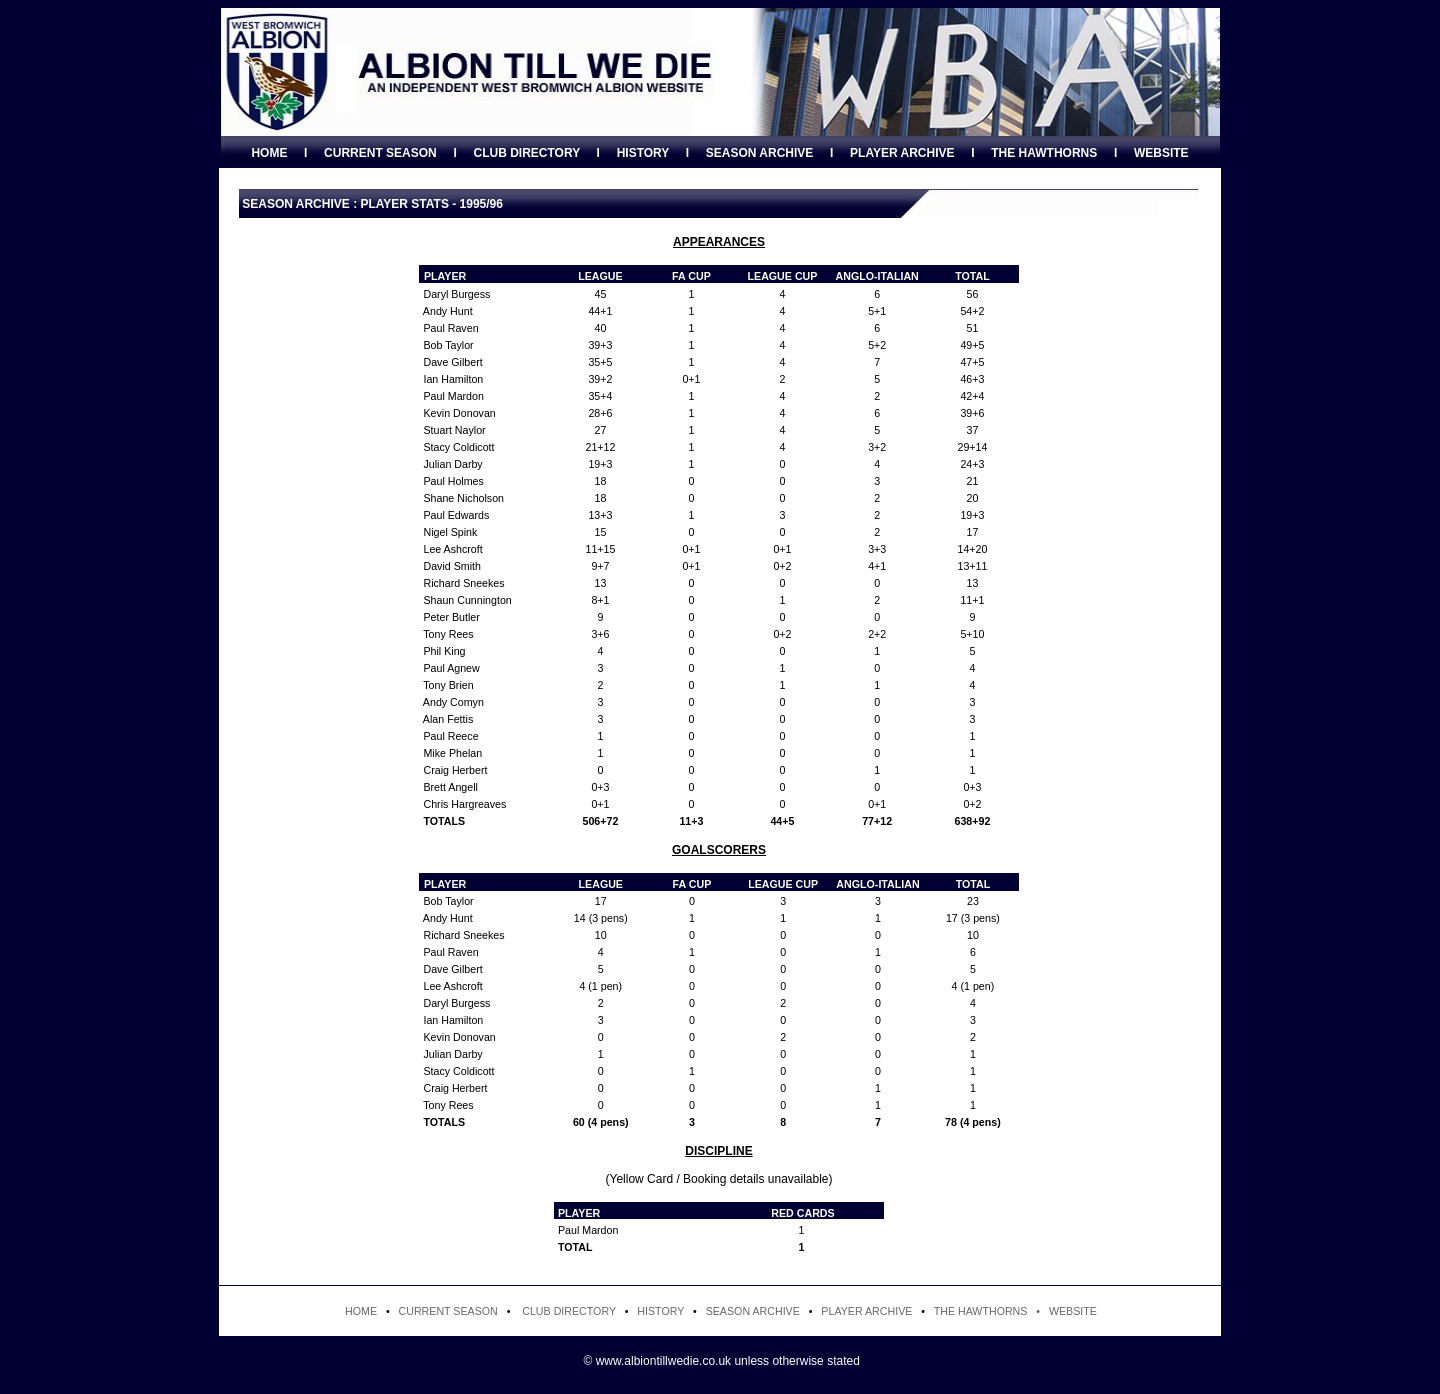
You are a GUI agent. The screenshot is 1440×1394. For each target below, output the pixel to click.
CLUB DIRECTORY (526, 153)
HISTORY (643, 153)
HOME (269, 153)
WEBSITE (1161, 153)
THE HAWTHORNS (1044, 153)
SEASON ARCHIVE (760, 153)
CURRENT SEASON (380, 153)
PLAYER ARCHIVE (902, 153)
